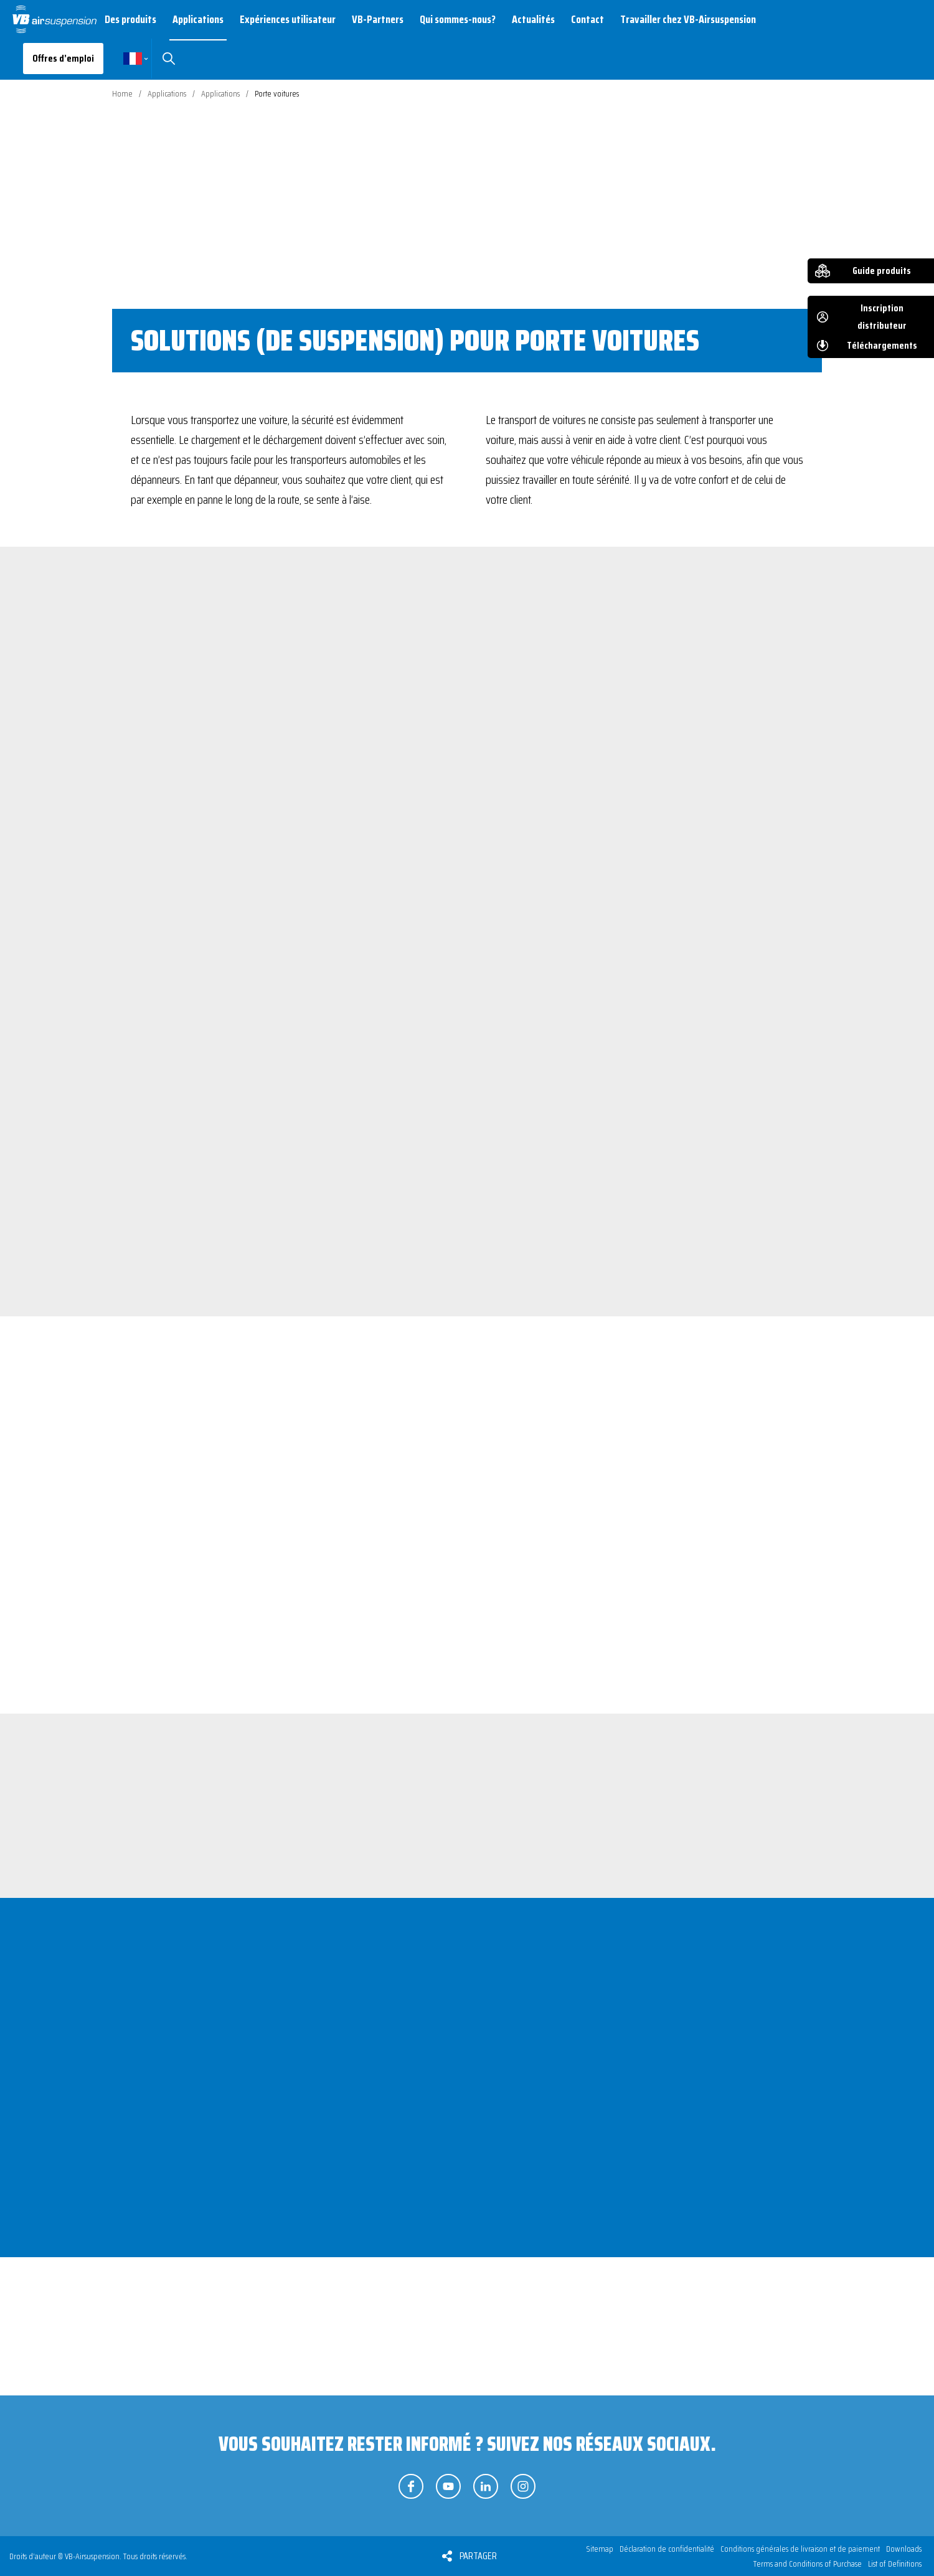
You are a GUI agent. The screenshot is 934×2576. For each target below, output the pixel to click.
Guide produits (881, 270)
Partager (478, 2556)
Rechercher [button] (168, 58)
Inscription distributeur (882, 316)
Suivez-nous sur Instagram (523, 2486)
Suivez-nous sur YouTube (448, 2486)
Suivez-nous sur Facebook (411, 2486)
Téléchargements (882, 345)
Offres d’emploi (63, 58)
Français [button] (132, 58)
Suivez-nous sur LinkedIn (485, 2486)
